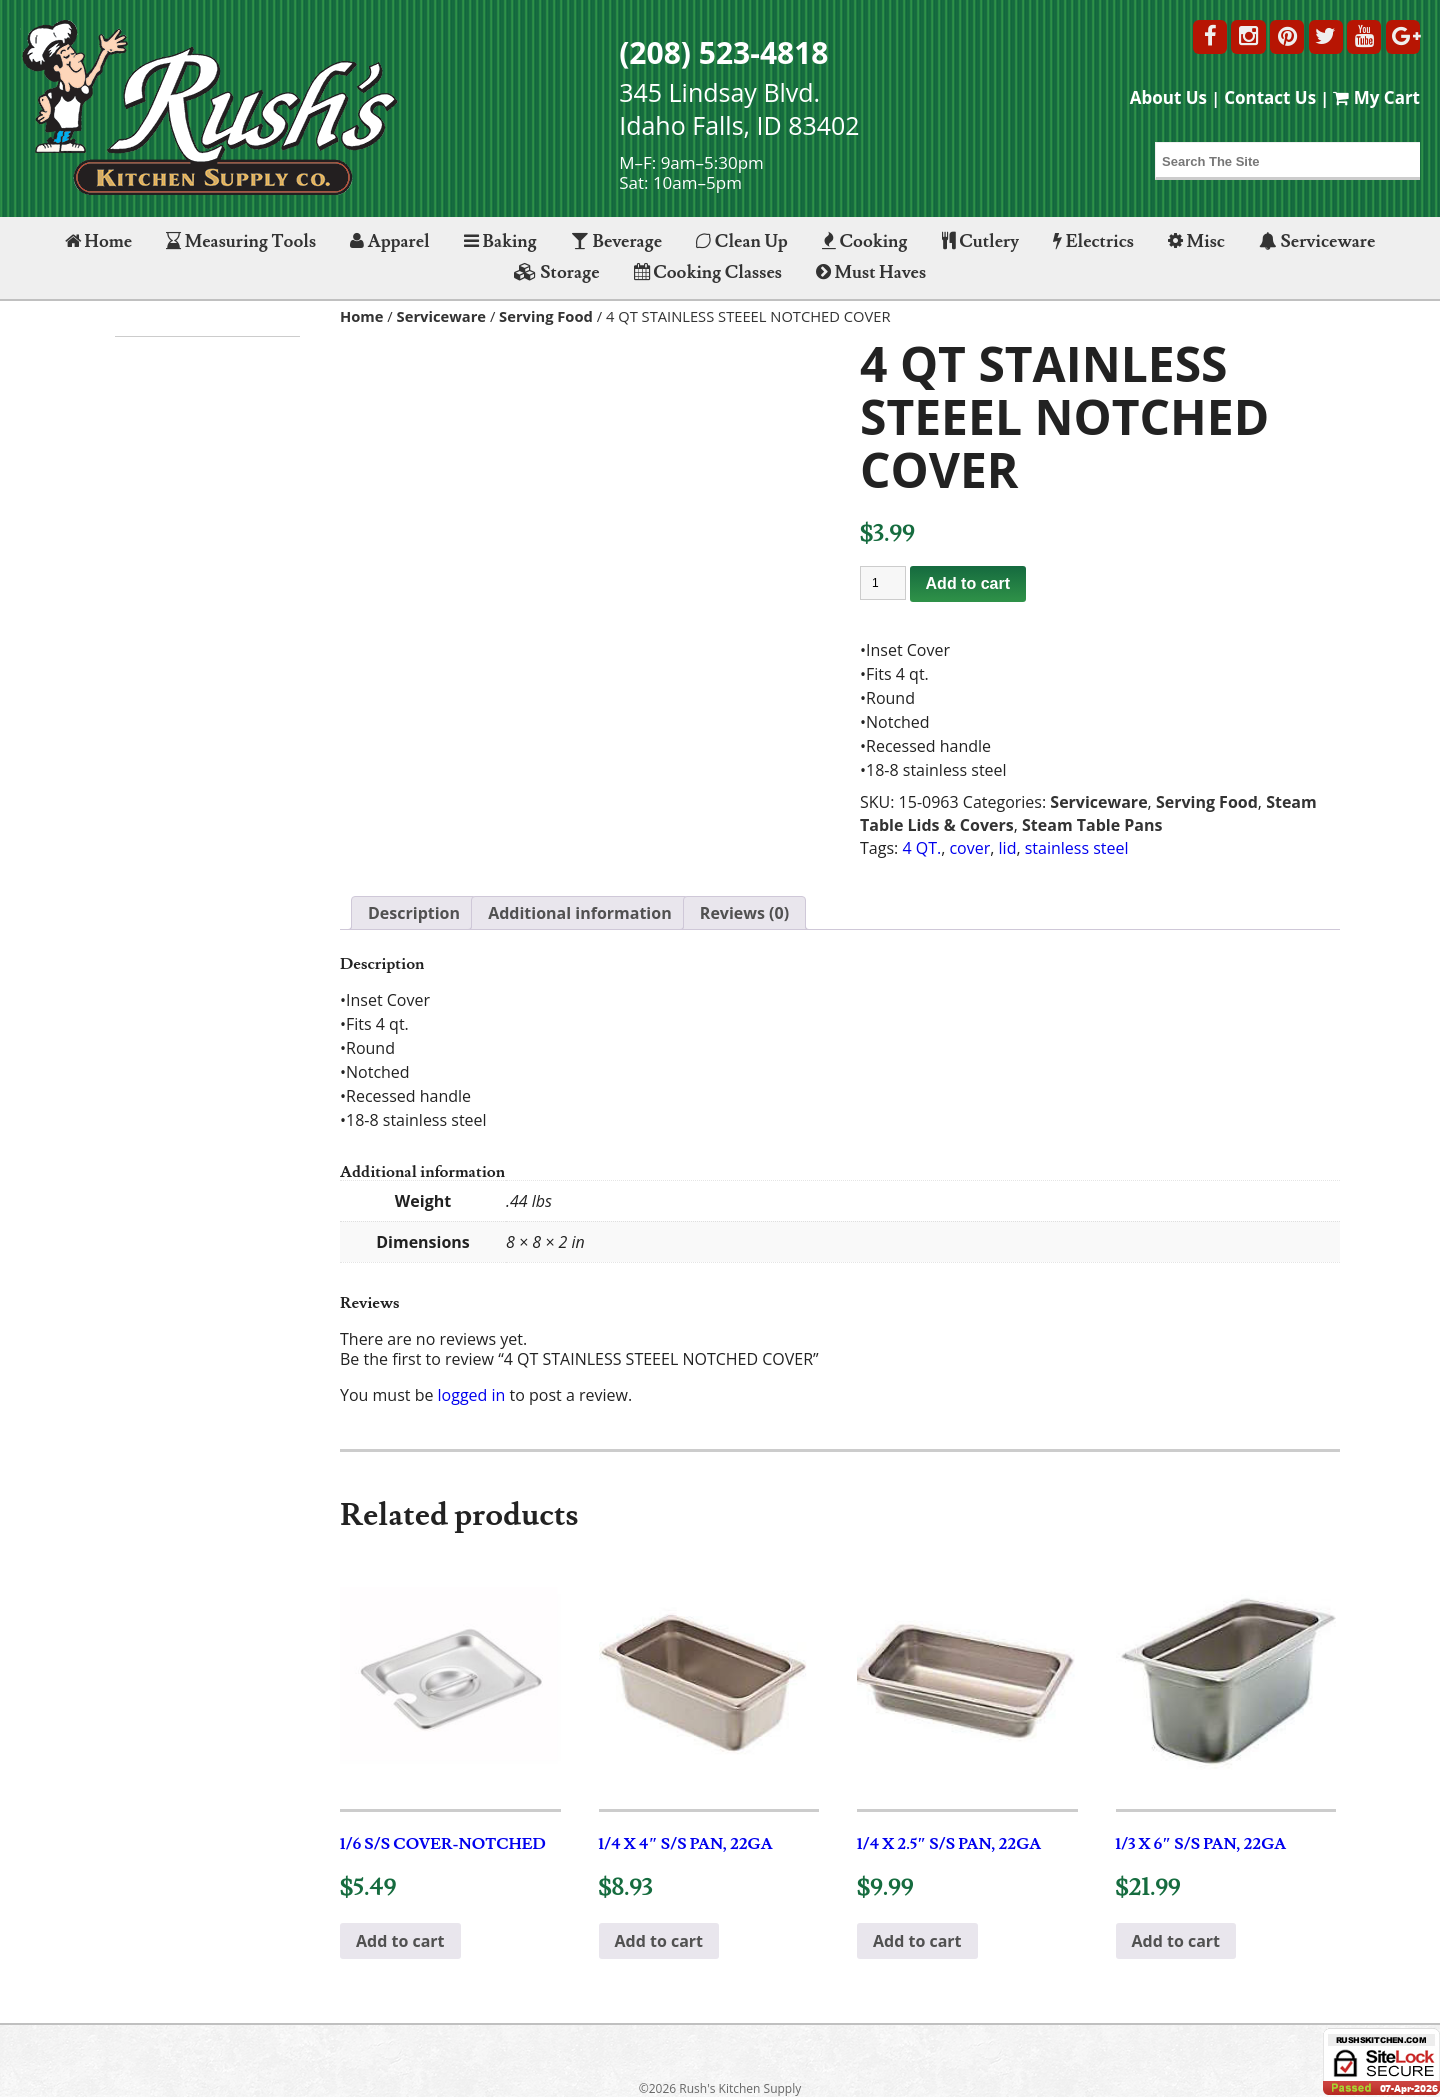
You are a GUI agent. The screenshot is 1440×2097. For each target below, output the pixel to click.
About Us (1168, 97)
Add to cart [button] (400, 1941)
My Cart (1376, 97)
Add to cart (968, 583)
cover (969, 848)
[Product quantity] (883, 583)
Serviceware (1317, 241)
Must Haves (871, 272)
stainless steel (1077, 848)
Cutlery (980, 241)
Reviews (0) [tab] (744, 913)
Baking (500, 241)
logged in (472, 1395)
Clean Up (742, 241)
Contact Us (1270, 97)
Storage (557, 272)
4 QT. (921, 848)
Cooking (865, 241)
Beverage (616, 241)
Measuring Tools (241, 241)
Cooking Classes (708, 272)
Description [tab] (414, 913)
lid (1008, 848)
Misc (1196, 241)
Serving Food (546, 316)
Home (98, 241)
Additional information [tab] (580, 913)
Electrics (1093, 241)
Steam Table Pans (1092, 825)
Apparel (389, 241)
